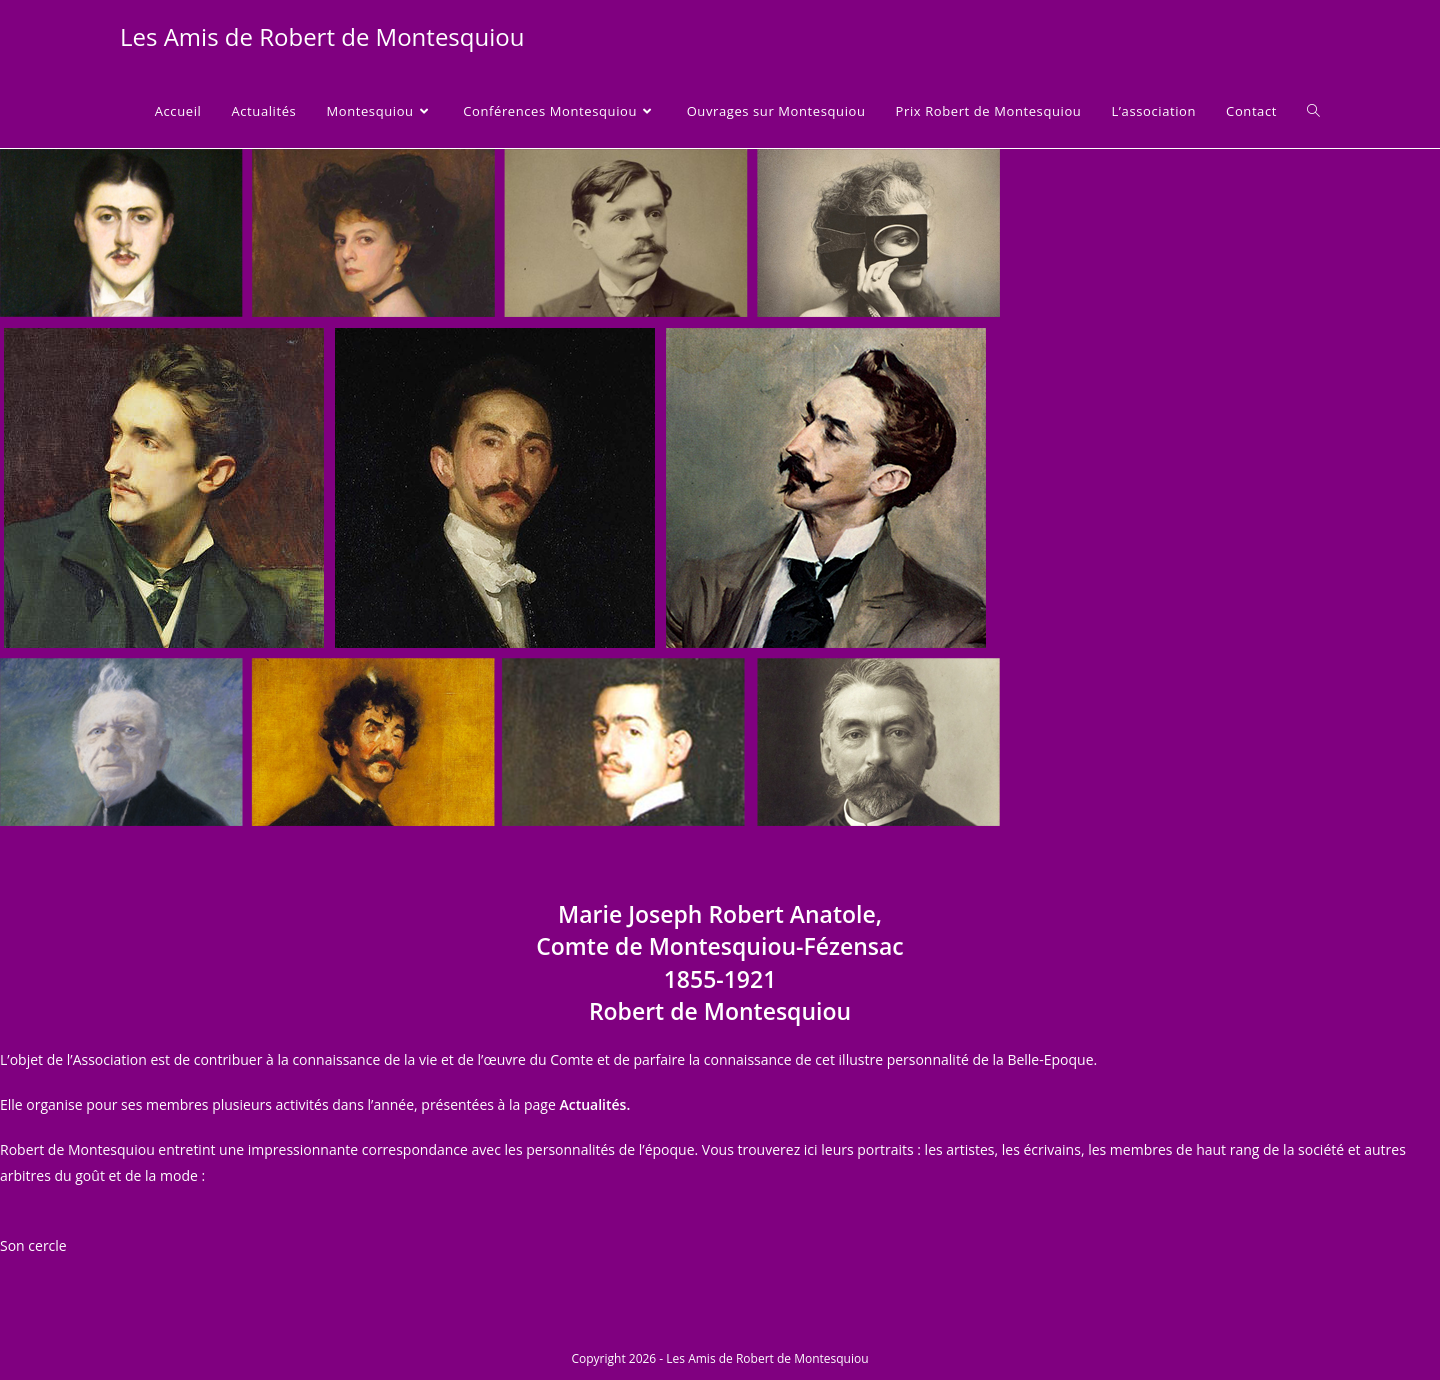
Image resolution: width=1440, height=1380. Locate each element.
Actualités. (594, 1104)
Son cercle (33, 1245)
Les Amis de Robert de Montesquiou (322, 36)
